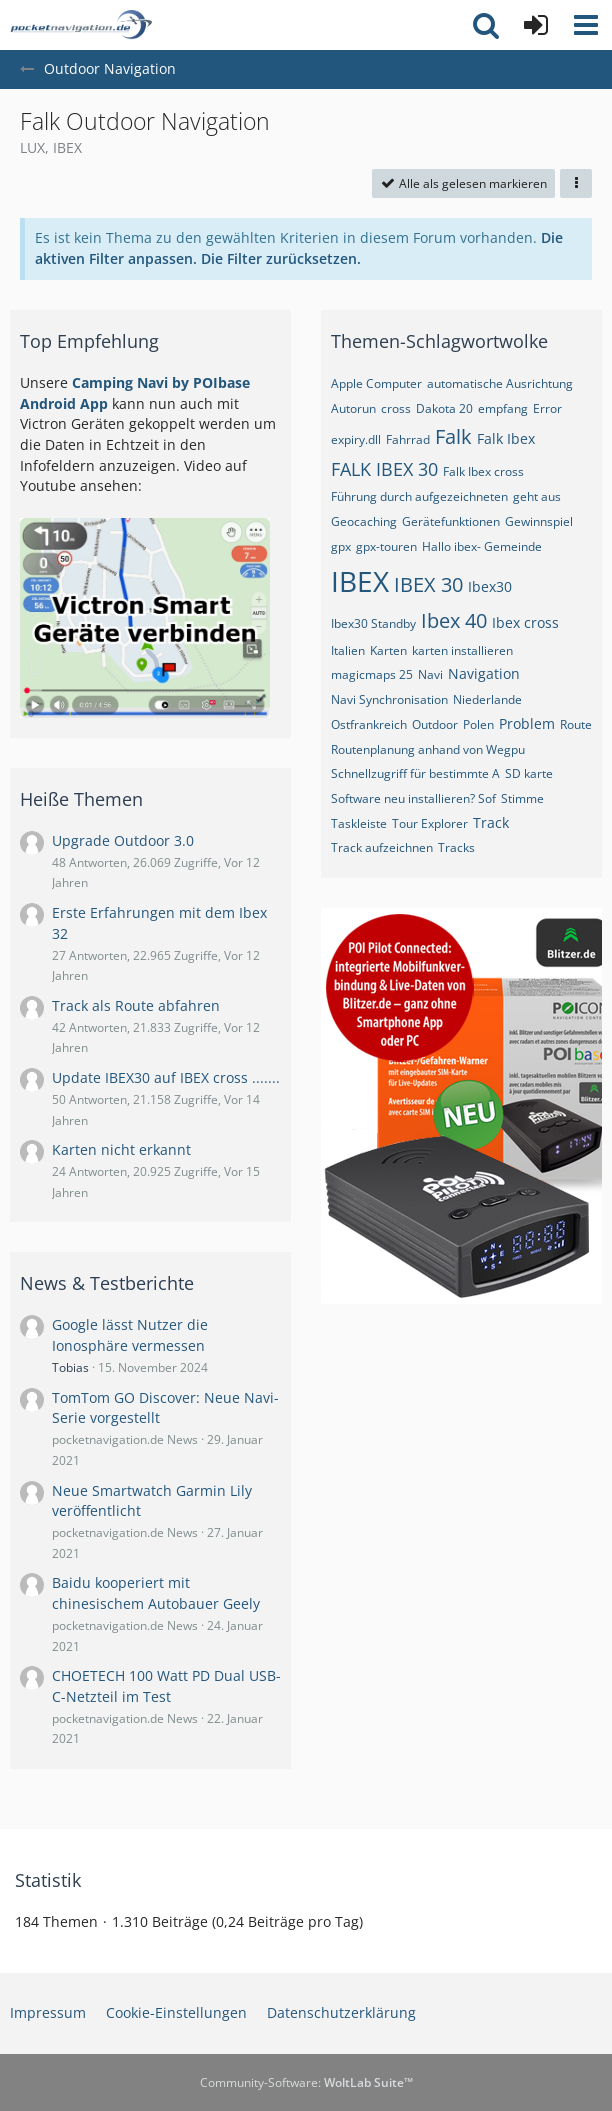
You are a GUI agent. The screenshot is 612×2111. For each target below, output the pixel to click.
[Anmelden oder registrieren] (536, 25)
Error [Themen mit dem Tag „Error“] (547, 408)
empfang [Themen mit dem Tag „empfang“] (503, 408)
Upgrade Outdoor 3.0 (123, 840)
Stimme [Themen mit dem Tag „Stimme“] (522, 798)
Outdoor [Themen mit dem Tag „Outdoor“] (435, 724)
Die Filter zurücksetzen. (281, 258)
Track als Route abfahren (136, 1005)
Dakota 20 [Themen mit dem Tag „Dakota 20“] (444, 408)
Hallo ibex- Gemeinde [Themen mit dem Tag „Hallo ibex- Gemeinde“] (482, 546)
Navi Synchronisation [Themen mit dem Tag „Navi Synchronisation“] (389, 699)
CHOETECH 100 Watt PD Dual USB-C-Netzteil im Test (166, 1686)
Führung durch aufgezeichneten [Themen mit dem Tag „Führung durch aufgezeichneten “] (419, 496)
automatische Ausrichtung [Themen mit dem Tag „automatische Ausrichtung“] (500, 383)
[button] (586, 25)
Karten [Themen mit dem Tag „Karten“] (388, 650)
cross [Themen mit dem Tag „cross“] (396, 408)
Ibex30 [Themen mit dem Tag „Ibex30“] (490, 586)
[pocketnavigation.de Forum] (81, 25)
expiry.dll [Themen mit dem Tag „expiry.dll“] (356, 439)
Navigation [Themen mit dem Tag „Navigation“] (484, 673)
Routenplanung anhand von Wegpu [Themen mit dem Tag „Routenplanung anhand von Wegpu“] (428, 749)
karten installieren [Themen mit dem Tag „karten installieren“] (462, 650)
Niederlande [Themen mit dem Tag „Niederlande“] (487, 699)
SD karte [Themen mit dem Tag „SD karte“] (529, 773)
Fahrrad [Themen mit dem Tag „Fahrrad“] (408, 439)
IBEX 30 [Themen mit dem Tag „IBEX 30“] (428, 584)
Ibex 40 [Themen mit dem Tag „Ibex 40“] (454, 620)
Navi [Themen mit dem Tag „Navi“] (430, 674)
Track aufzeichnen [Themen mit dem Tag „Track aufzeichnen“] (382, 847)
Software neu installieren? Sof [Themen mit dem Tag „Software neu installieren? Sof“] (413, 798)
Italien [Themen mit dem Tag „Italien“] (348, 650)
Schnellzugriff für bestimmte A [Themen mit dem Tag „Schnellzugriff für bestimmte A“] (415, 773)
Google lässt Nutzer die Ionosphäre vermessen (130, 1335)
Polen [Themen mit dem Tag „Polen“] (478, 724)
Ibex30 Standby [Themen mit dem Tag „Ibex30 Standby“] (373, 623)
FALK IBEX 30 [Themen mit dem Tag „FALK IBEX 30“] (384, 469)
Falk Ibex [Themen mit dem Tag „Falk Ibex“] (506, 438)
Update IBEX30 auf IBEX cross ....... (166, 1077)
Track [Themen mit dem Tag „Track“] (491, 822)
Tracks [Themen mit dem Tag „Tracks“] (456, 847)
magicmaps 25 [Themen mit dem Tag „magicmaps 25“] (372, 674)
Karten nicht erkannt (121, 1149)
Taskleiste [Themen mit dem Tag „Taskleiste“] (359, 823)
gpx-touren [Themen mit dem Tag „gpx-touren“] (386, 546)
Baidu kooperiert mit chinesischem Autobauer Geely (156, 1593)
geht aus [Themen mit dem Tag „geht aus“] (537, 496)
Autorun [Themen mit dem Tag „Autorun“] (353, 408)
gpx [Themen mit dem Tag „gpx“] (341, 546)
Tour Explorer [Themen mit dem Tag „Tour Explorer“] (430, 823)
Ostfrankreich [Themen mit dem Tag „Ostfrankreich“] (369, 724)
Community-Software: (306, 2082)
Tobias (70, 1367)
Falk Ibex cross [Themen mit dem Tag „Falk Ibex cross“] (483, 471)
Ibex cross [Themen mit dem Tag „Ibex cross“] (525, 622)
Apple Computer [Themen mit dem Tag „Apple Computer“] (376, 383)
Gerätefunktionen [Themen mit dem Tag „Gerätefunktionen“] (451, 521)
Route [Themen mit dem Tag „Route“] (576, 724)
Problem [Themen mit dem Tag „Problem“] (527, 723)
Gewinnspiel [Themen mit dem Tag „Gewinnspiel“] (539, 521)
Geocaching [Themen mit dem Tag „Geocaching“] (364, 521)
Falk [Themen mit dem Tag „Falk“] (453, 436)
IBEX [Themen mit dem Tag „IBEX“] (360, 581)
